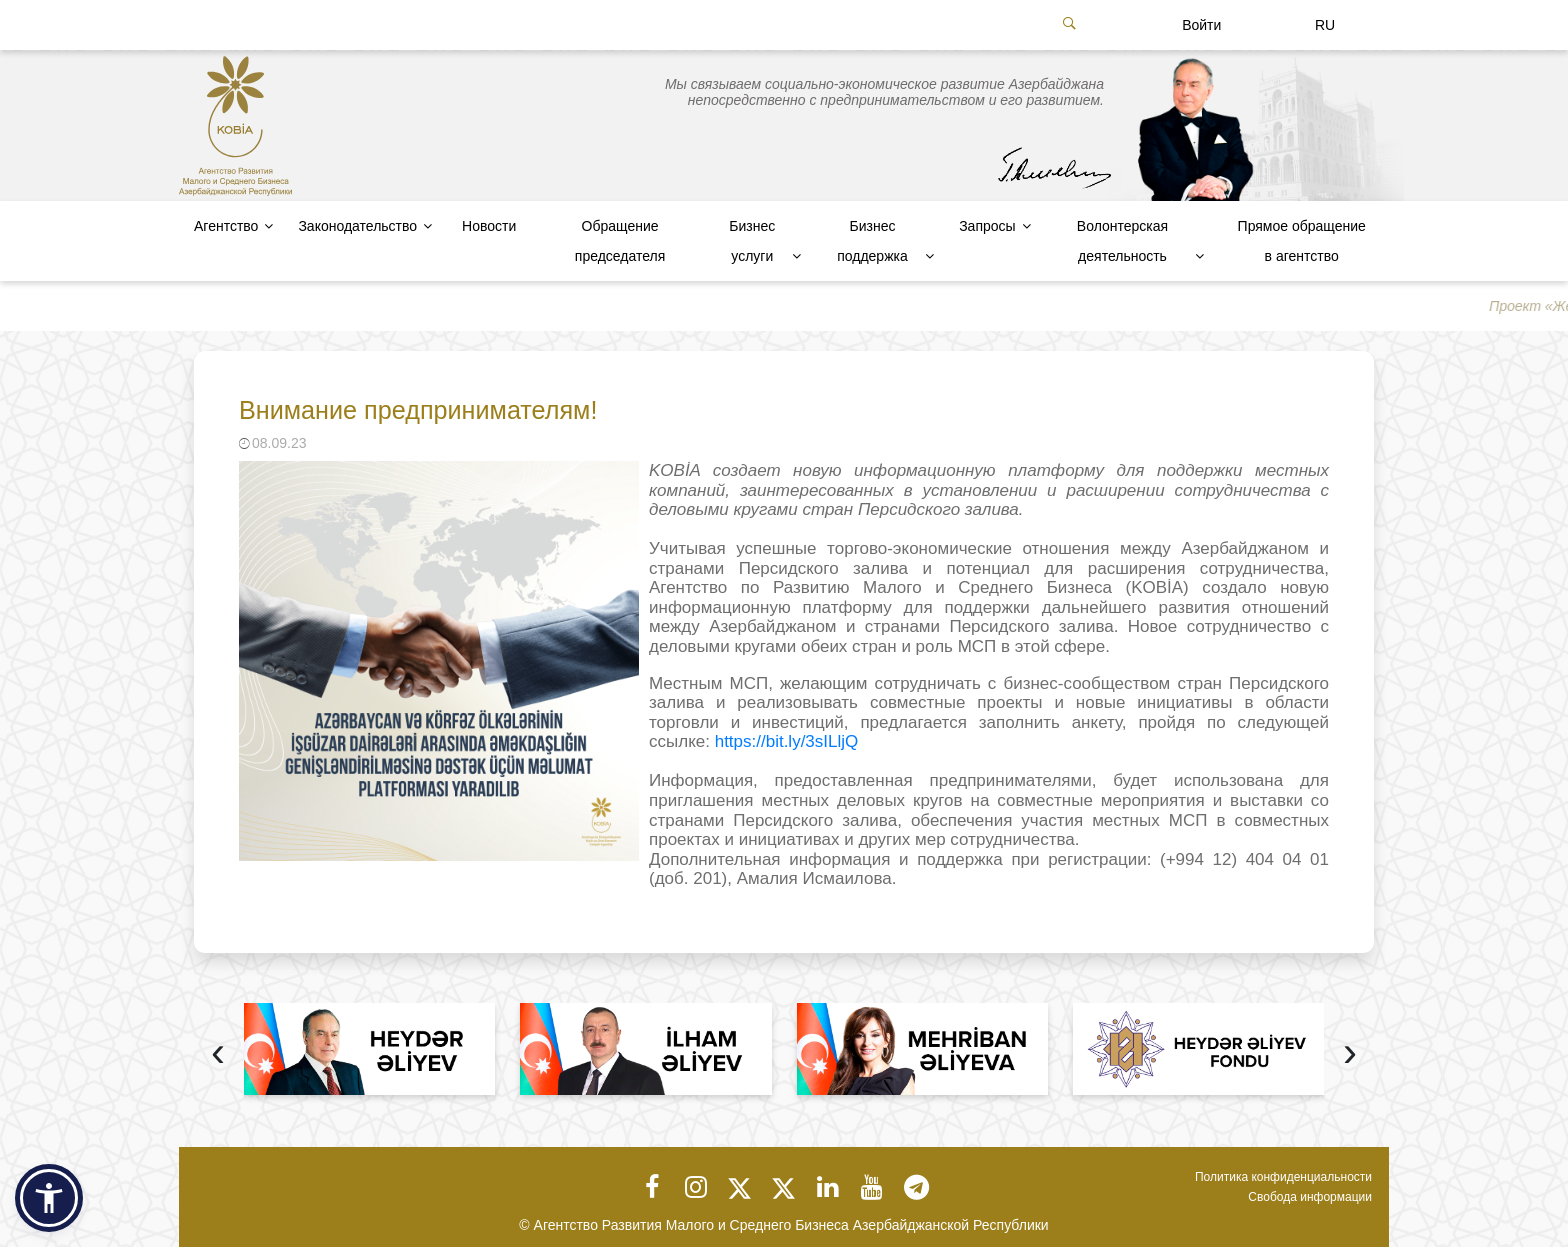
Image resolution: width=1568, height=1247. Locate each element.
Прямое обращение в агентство (1302, 241)
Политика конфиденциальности (1283, 1177)
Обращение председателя (620, 241)
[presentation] (218, 1054)
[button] (49, 1198)
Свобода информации (1310, 1197)
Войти (1201, 25)
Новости (489, 226)
